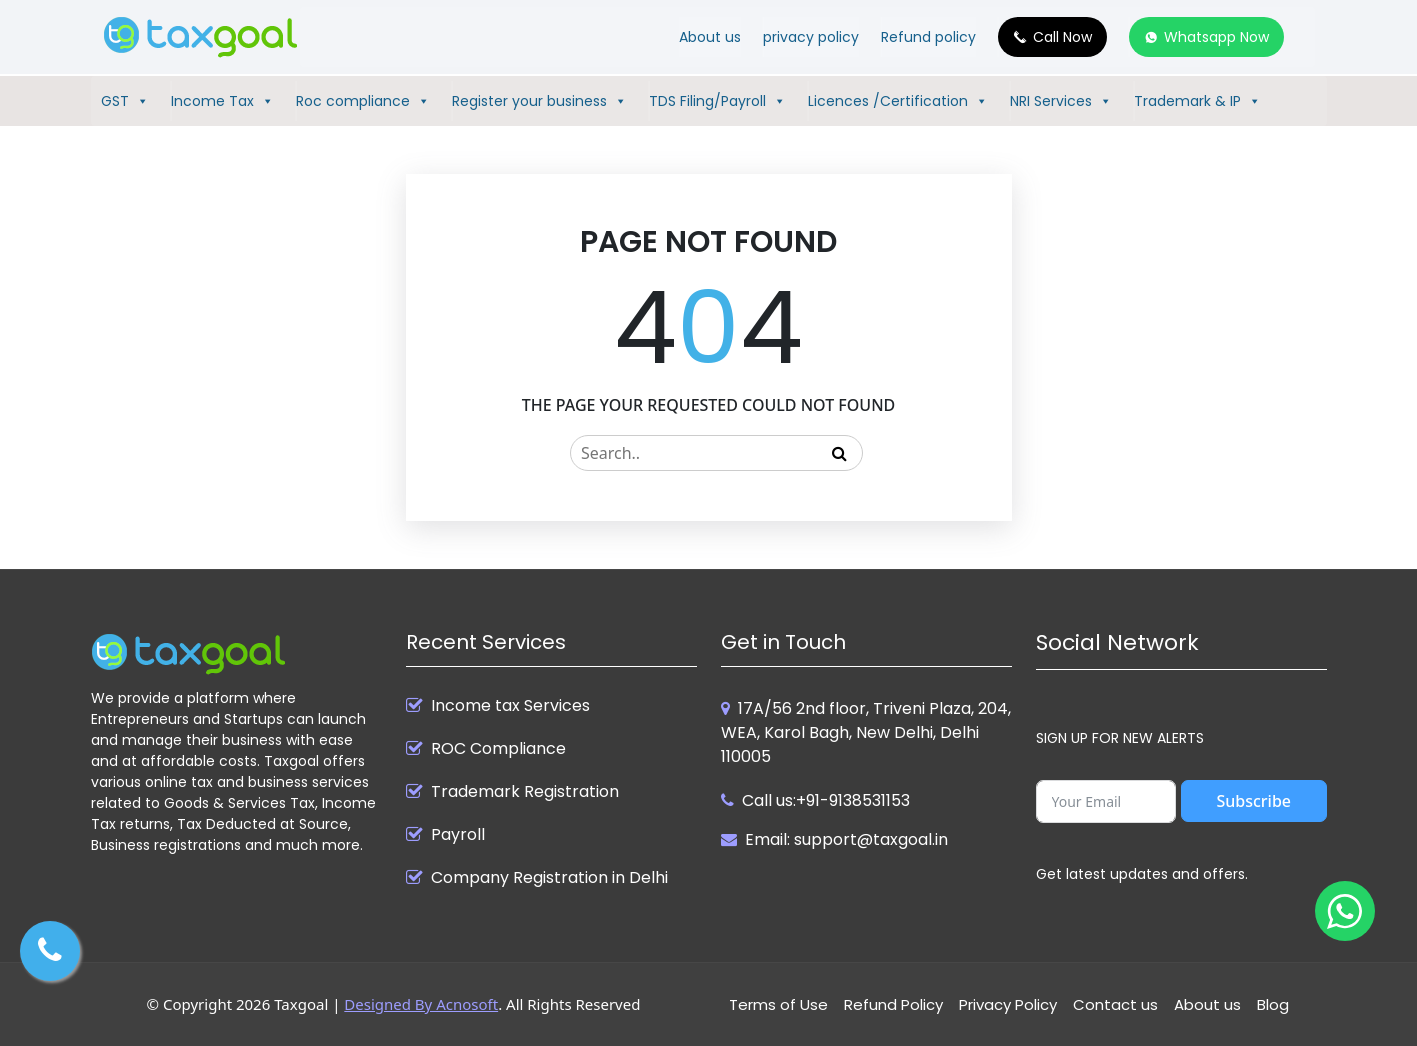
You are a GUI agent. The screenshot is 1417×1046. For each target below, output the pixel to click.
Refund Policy (893, 1004)
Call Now (1062, 37)
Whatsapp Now (1216, 37)
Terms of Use (778, 1004)
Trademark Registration (525, 792)
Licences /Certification (898, 101)
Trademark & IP (1197, 101)
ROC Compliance (498, 749)
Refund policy (928, 37)
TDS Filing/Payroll (717, 101)
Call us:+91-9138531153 (826, 800)
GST (125, 101)
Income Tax (222, 101)
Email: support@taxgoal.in (846, 839)
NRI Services (1061, 101)
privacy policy (811, 37)
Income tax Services (510, 706)
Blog (1273, 1004)
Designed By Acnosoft (421, 1004)
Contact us (1115, 1004)
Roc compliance (363, 101)
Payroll (458, 835)
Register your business (539, 101)
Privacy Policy (1008, 1004)
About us (710, 37)
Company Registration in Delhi (549, 878)
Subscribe (1253, 801)
